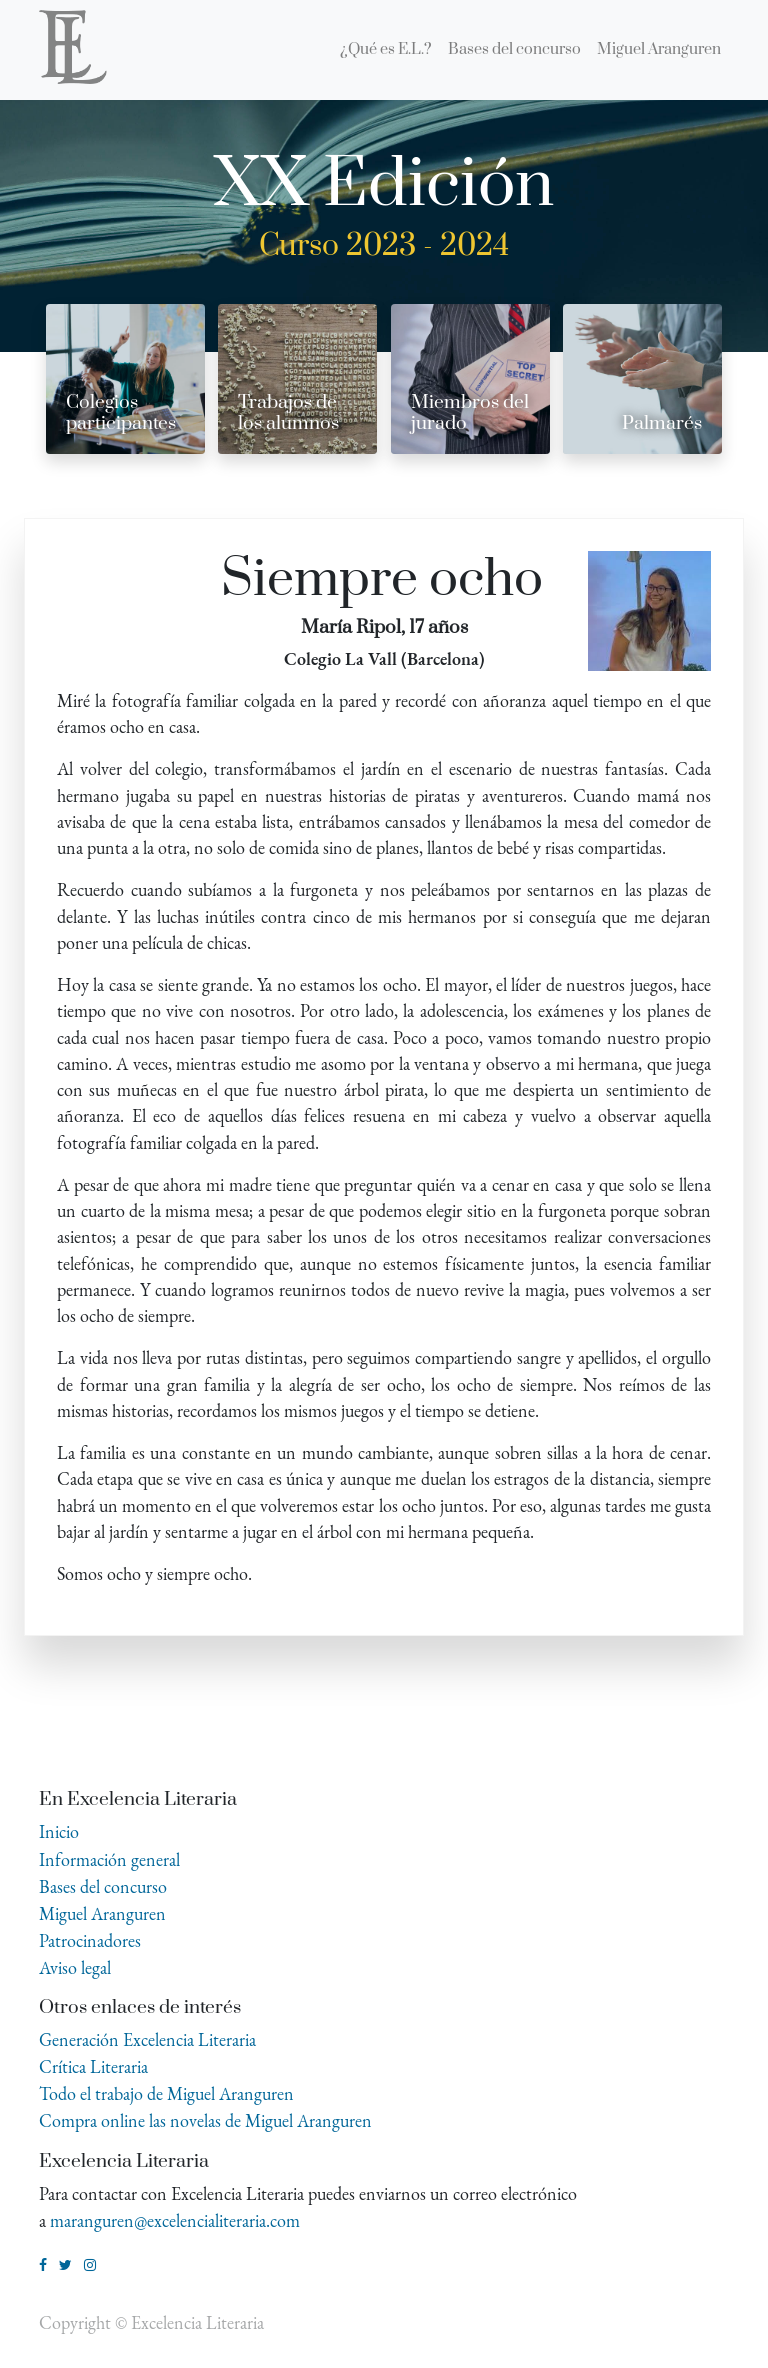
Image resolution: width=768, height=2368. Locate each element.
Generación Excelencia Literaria (147, 2039)
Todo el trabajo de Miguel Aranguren (166, 2093)
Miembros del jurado (470, 413)
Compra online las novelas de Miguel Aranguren (205, 2120)
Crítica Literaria (93, 2066)
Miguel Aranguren (102, 1913)
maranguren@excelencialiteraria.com (175, 2220)
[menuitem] (386, 50)
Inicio (59, 1831)
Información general (109, 1859)
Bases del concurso (103, 1886)
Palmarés (662, 423)
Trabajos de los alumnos (288, 413)
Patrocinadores (90, 1940)
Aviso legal (75, 1967)
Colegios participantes (121, 413)
